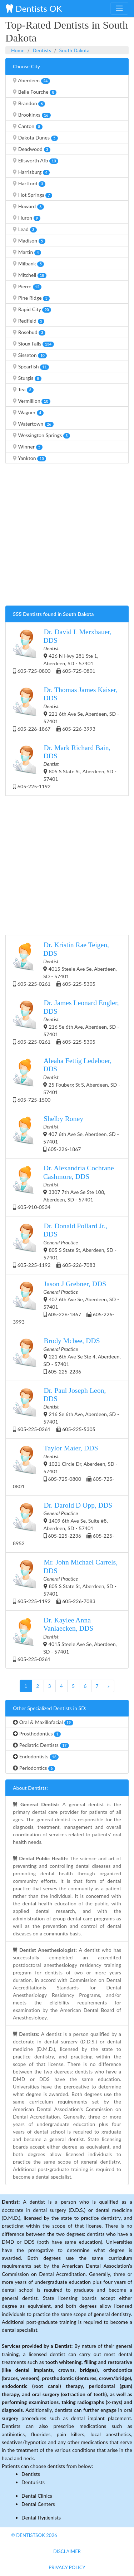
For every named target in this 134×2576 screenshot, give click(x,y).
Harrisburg (31, 172)
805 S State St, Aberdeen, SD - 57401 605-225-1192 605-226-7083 (64, 1245)
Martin (27, 252)
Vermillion (31, 401)
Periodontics (34, 1768)
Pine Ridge (31, 298)
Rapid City (32, 309)
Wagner (28, 412)
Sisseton (30, 355)
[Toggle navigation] (119, 8)
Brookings (32, 115)
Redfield (28, 321)
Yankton (29, 458)
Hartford (29, 183)
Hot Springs (32, 195)
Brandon (29, 103)
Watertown (33, 424)
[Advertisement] (67, 537)
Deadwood (31, 149)
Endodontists (36, 1756)
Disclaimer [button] (67, 2551)
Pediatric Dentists (41, 1745)
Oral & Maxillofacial (43, 1722)
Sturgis (27, 378)
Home (18, 50)
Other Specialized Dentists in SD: (49, 1708)
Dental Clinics (36, 2496)
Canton (28, 126)
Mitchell (29, 275)
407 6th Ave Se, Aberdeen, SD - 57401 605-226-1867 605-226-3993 (66, 1302)
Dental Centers (38, 2504)
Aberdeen (31, 80)
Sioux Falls (33, 344)
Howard (28, 206)
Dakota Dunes (35, 137)
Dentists (42, 50)
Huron (26, 218)
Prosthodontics (37, 1733)
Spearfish (31, 366)
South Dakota (74, 50)
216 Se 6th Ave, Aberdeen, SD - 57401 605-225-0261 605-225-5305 (66, 1022)
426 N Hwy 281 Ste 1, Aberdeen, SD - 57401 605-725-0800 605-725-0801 (62, 651)
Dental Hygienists (41, 2517)
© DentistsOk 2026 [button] (34, 2535)
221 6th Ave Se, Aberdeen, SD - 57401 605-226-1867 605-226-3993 (66, 709)
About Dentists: (30, 1788)
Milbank (28, 263)
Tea (23, 389)
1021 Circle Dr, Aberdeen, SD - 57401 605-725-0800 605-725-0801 (65, 1466)
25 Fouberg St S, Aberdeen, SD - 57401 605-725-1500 (66, 1080)
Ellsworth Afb (35, 160)
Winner (28, 447)
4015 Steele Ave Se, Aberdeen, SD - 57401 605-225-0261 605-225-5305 (65, 964)
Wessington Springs (41, 435)
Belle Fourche (34, 92)
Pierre (27, 286)
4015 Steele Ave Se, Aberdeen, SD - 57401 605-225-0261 (65, 1639)
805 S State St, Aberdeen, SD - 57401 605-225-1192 (64, 767)
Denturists (33, 2482)
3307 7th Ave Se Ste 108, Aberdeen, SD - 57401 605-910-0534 (63, 1187)
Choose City (26, 66)
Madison (29, 240)
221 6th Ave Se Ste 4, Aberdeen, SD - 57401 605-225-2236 (67, 1355)
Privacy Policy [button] (67, 2567)
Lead (25, 229)
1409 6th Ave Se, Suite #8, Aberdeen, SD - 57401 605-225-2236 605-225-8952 (63, 1523)
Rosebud (29, 332)
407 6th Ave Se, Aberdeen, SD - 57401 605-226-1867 (66, 1133)
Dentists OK (34, 8)
